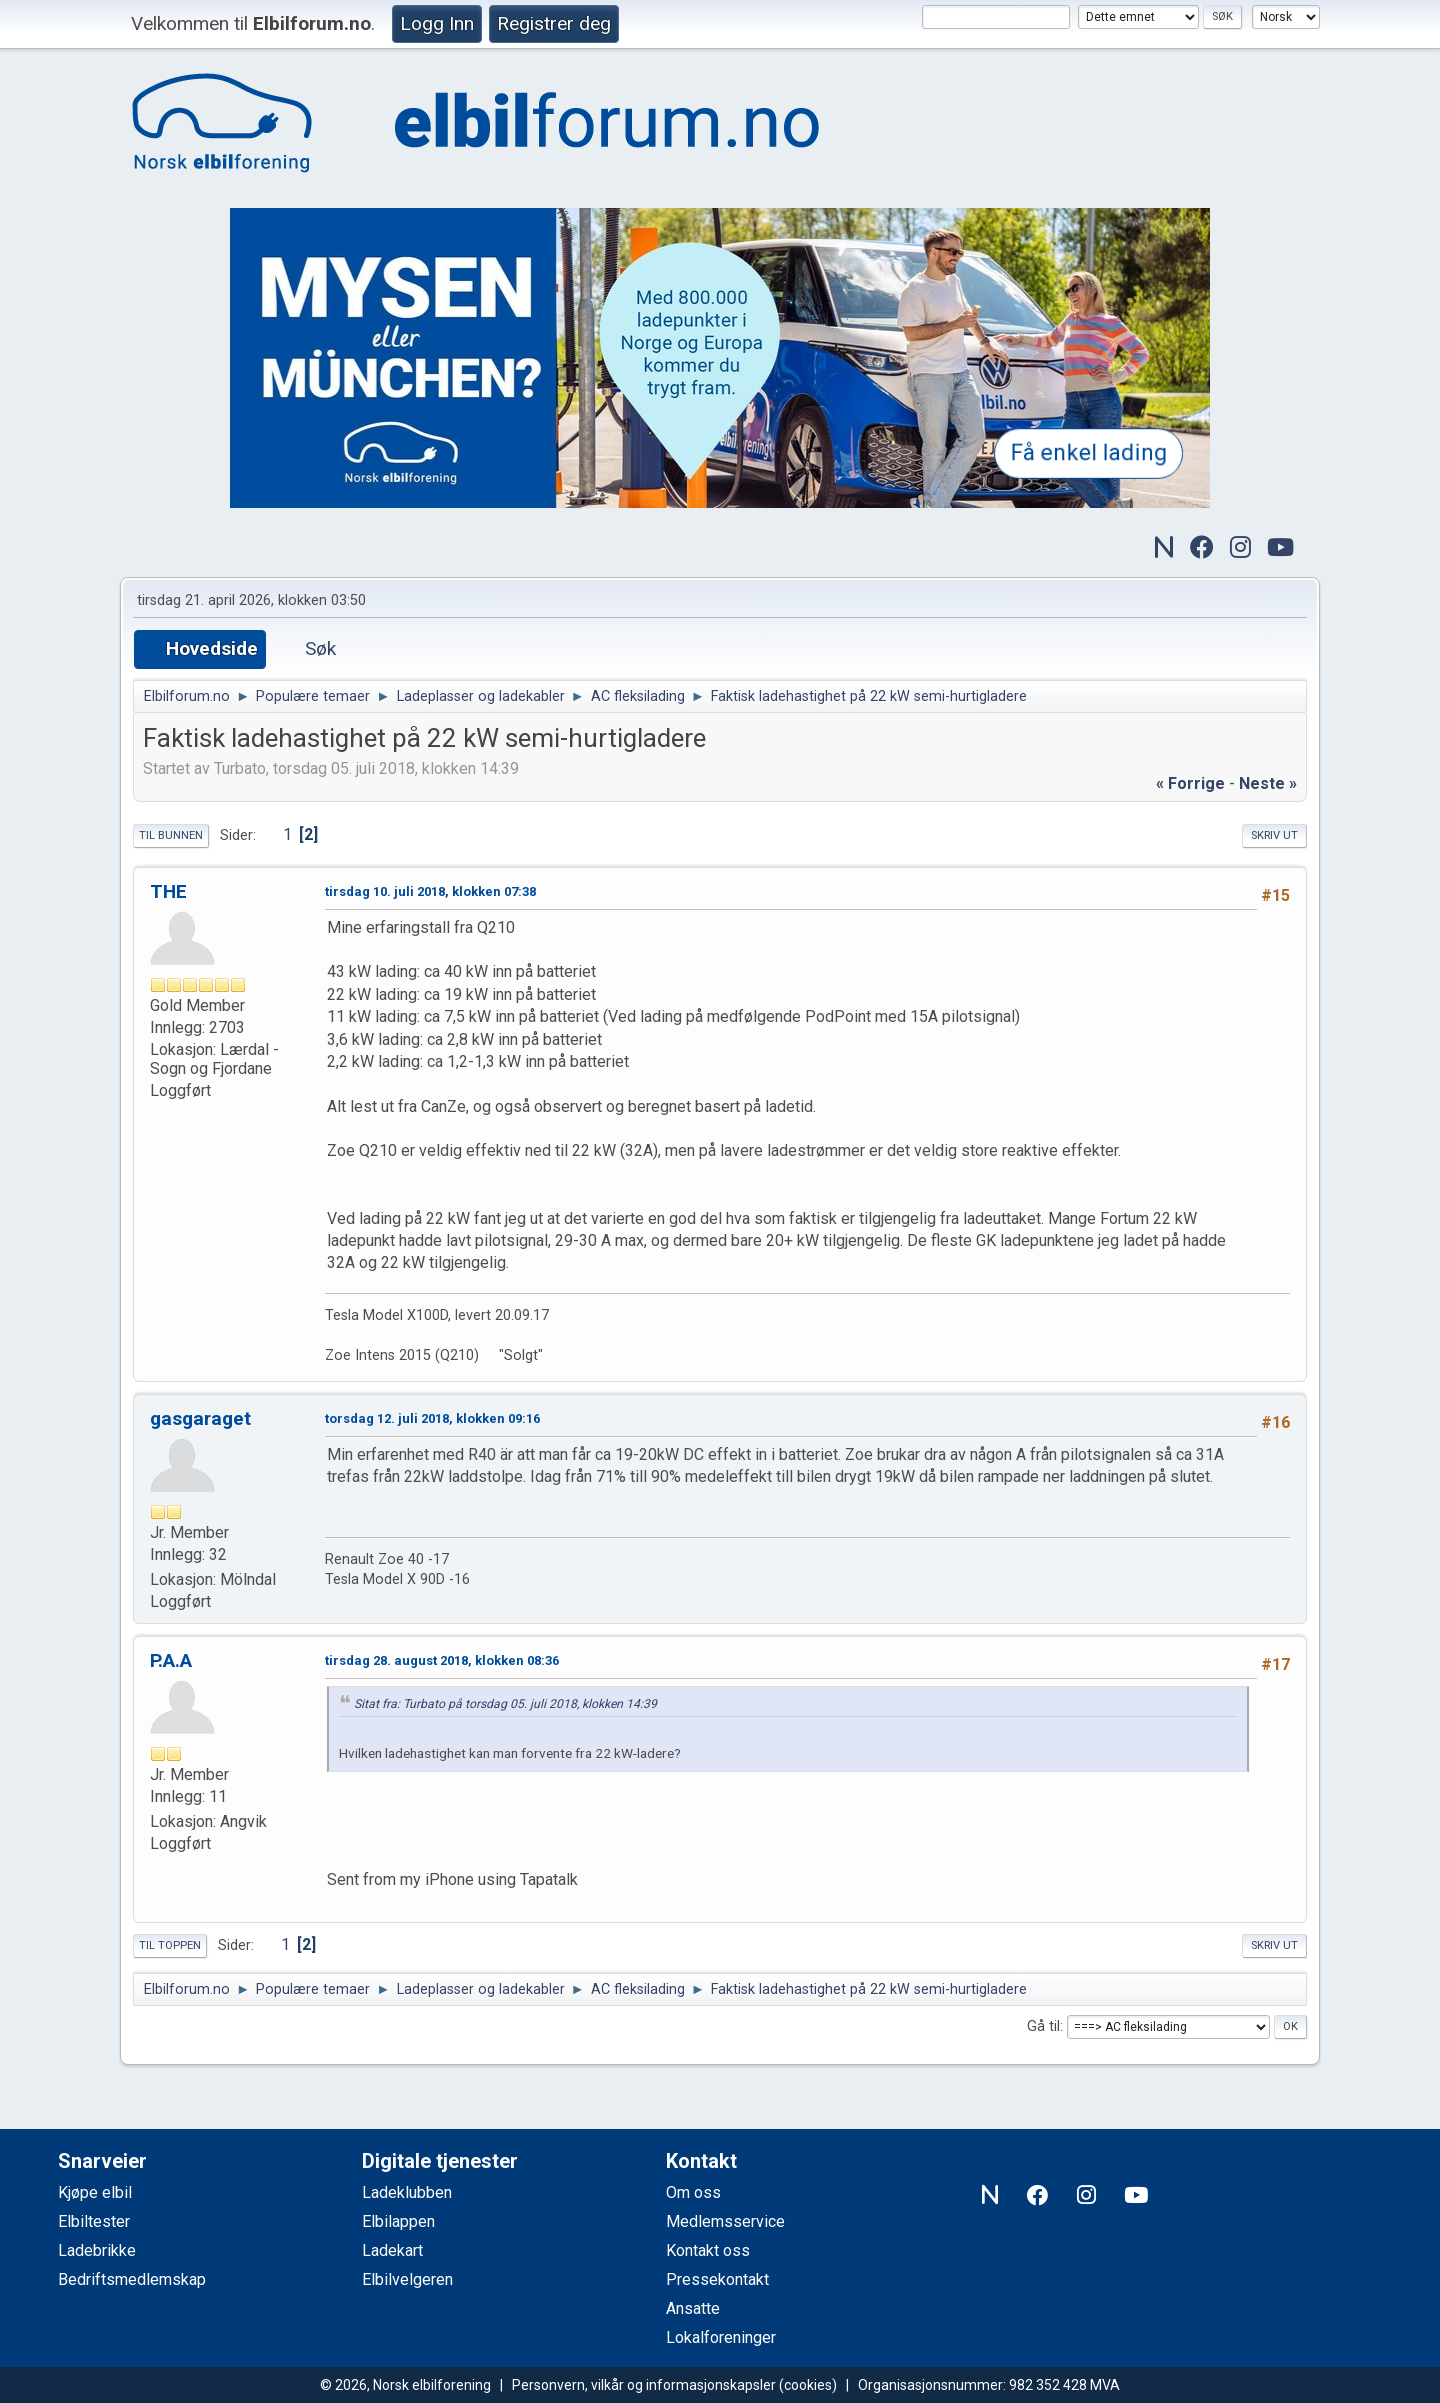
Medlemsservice (725, 2221)
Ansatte (693, 2308)
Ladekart (392, 2250)
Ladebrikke (97, 2250)
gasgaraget (200, 1418)
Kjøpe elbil (95, 2192)
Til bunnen (171, 835)
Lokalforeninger (721, 2337)
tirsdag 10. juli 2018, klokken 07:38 (430, 891)
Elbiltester (94, 2221)
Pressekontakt (717, 2279)
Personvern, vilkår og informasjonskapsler (644, 2385)
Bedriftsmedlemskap (132, 2279)
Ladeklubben (407, 2192)
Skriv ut (1274, 835)
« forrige (1190, 783)
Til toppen (170, 1945)
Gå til (1043, 2026)
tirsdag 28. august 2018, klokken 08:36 (442, 1660)
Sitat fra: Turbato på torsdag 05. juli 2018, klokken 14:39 (505, 1704)
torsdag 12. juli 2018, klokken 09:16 (432, 1418)
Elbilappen (398, 2221)
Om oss (693, 2192)
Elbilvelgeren (407, 2279)
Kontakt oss (708, 2250)
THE (168, 891)
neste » (1268, 783)
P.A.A (171, 1660)
